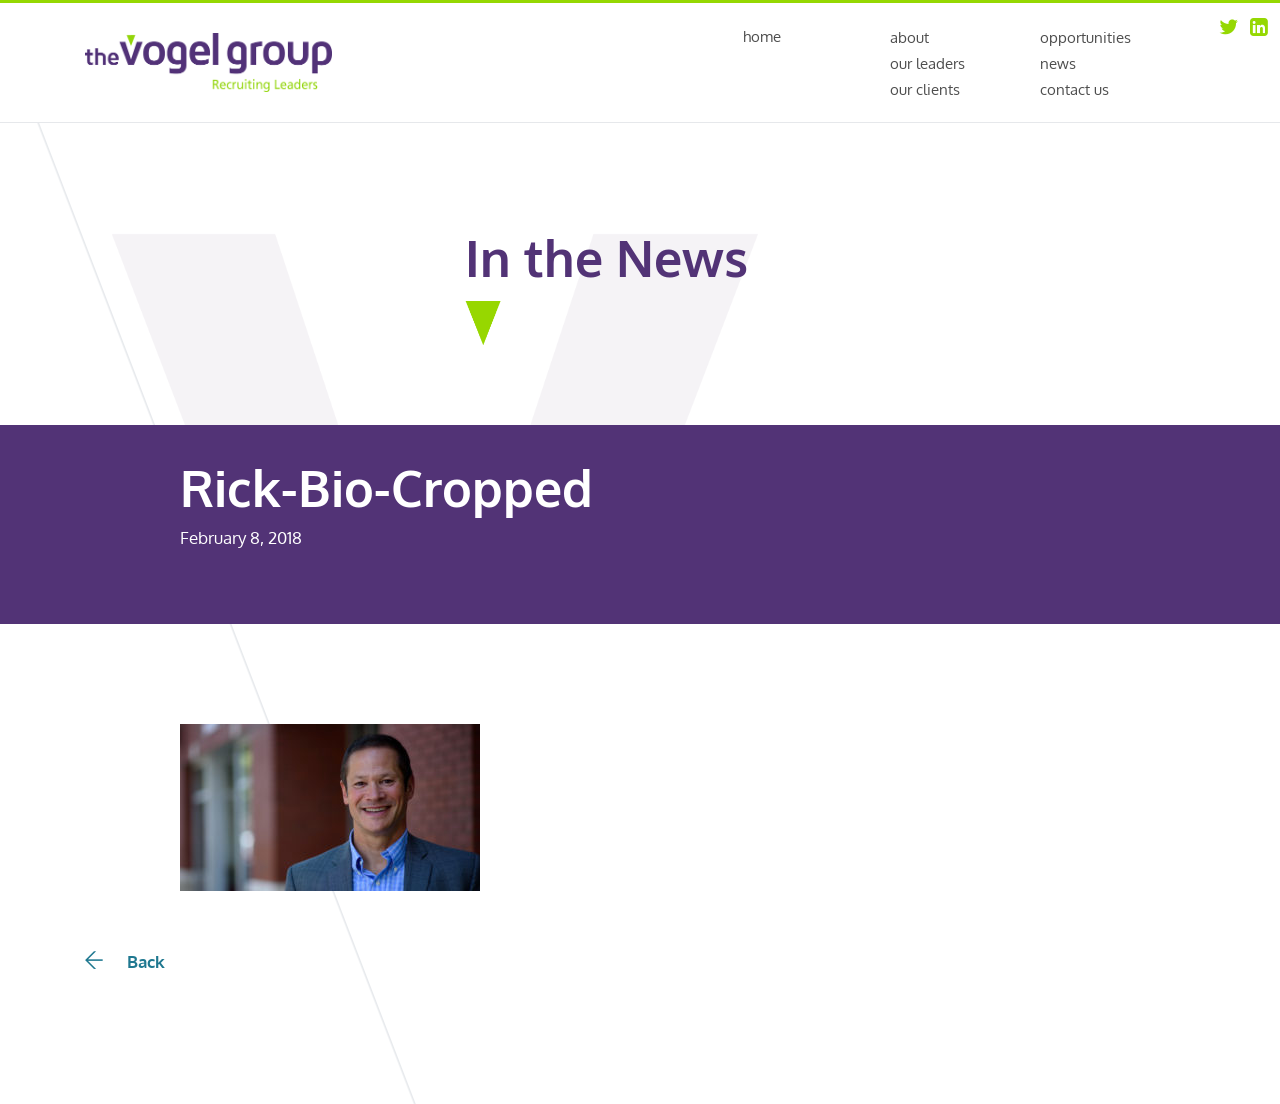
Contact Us (1074, 89)
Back (125, 961)
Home (762, 37)
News (1058, 63)
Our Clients (925, 89)
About (909, 37)
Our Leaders (927, 63)
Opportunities (1085, 37)
